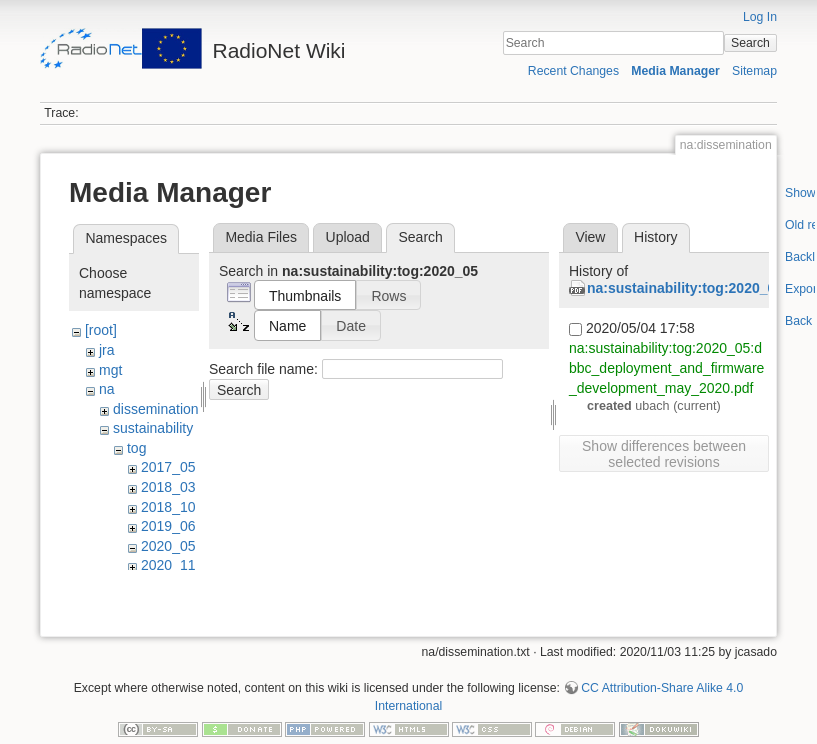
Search (750, 43)
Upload (348, 237)
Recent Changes (573, 71)
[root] (101, 330)
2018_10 (168, 507)
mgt (110, 370)
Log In (760, 17)
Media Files (261, 237)
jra (107, 350)
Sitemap (754, 71)
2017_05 (168, 467)
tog (136, 448)
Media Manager (675, 71)
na (107, 389)
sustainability (153, 428)
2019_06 (168, 526)
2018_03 (168, 487)
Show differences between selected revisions (664, 454)
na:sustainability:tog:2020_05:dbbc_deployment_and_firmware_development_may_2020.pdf (666, 367)
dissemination (156, 409)
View (590, 237)
